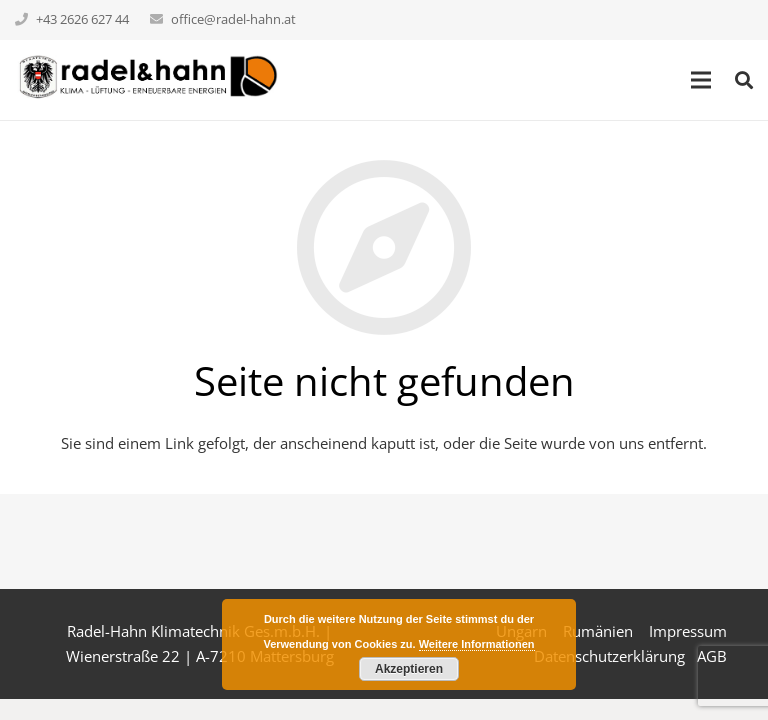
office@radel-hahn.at (233, 19)
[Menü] (701, 80)
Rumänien (598, 631)
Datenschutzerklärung (609, 656)
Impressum (688, 631)
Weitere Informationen (477, 644)
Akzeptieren (409, 669)
